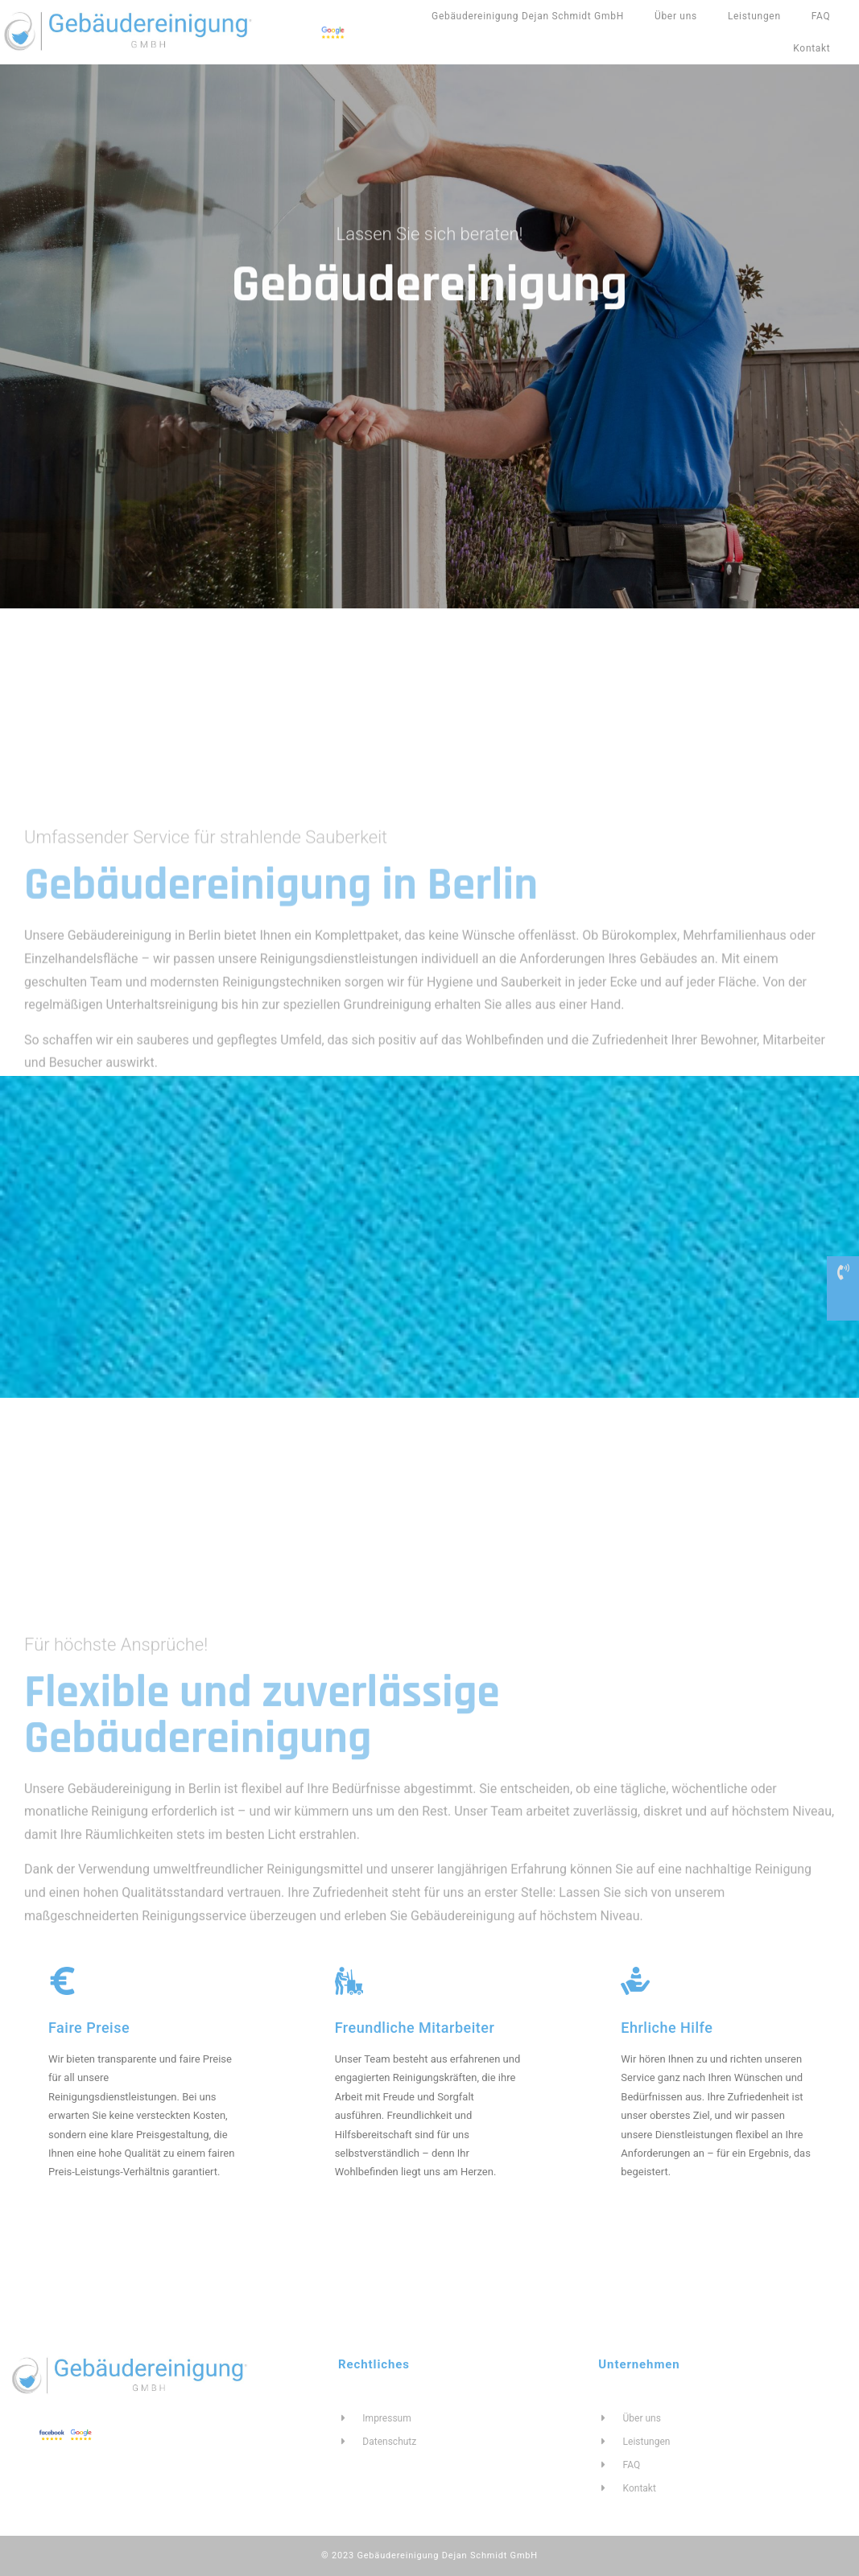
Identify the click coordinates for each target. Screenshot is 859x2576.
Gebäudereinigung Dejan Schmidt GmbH (528, 16)
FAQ (821, 16)
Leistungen (754, 16)
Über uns (676, 16)
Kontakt (811, 48)
